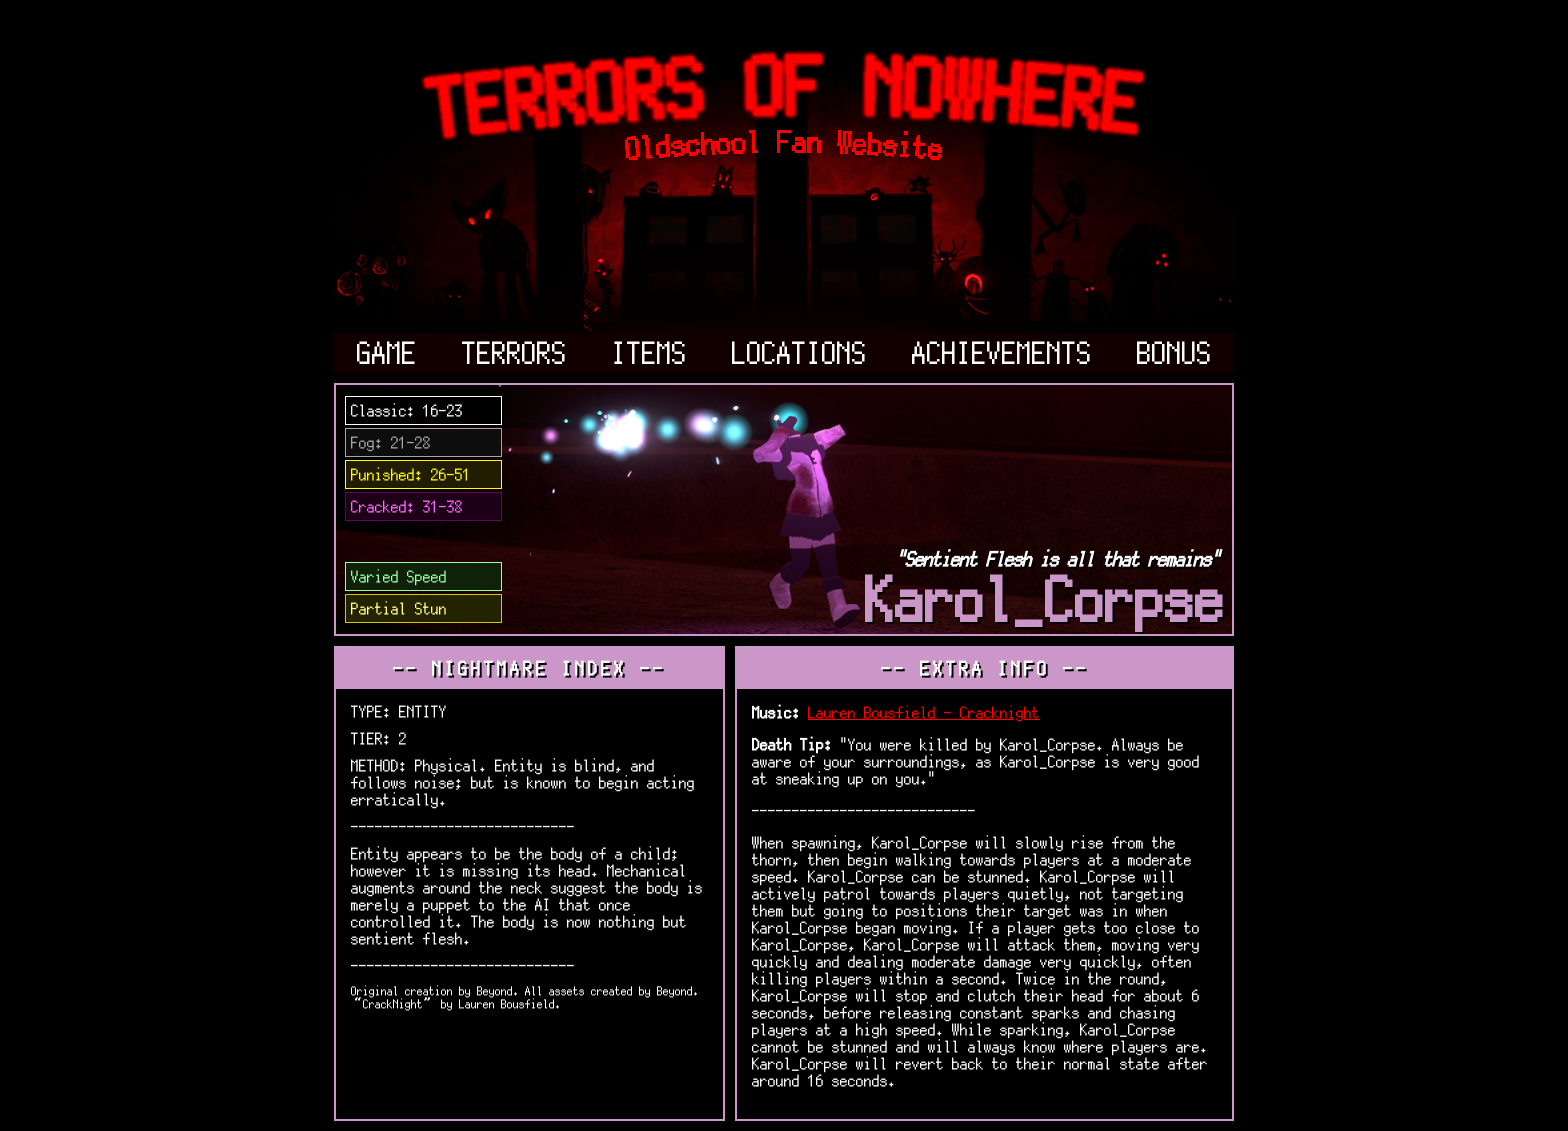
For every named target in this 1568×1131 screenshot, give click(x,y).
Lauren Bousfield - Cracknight (924, 712)
